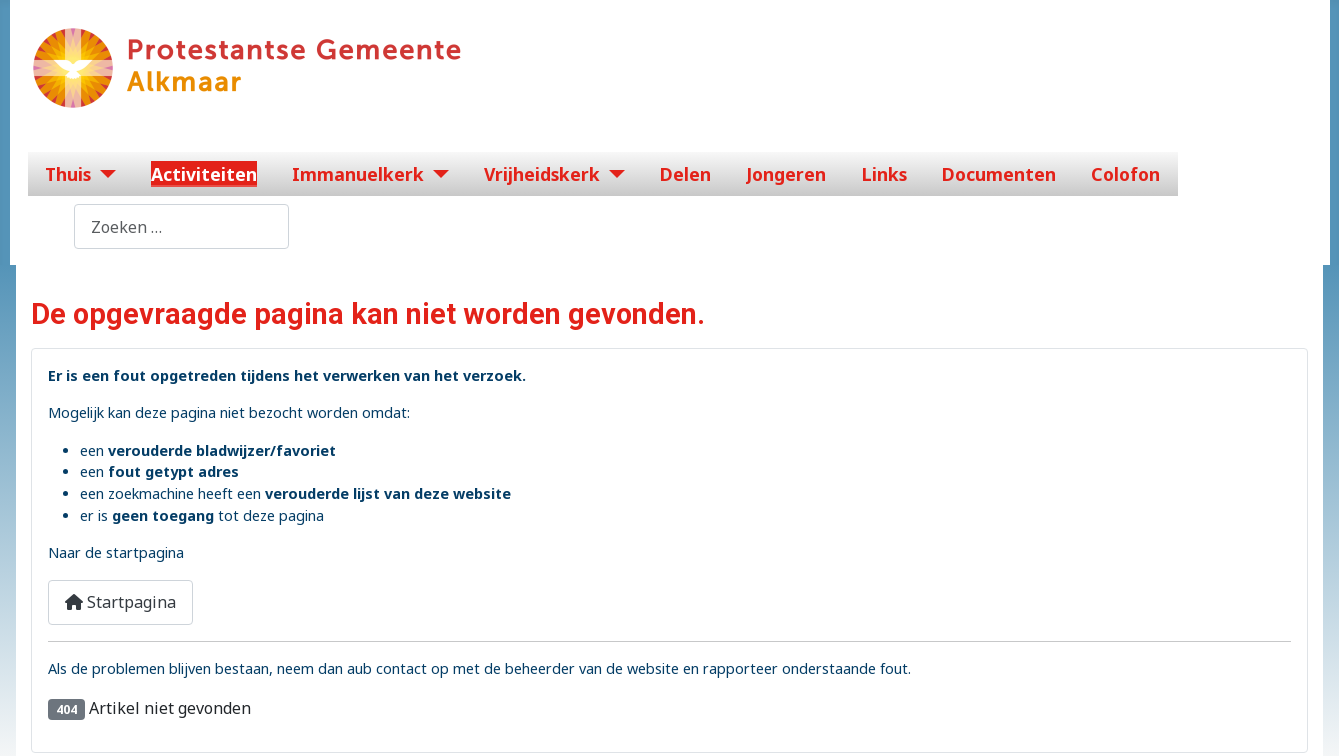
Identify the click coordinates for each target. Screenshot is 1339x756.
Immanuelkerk (358, 174)
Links (884, 174)
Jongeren (786, 174)
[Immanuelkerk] (436, 174)
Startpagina (120, 602)
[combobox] (181, 226)
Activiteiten (204, 174)
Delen (685, 174)
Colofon (1125, 174)
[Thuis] (103, 174)
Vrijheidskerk (542, 174)
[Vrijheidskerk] (612, 174)
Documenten (999, 174)
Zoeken (46, 227)
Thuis (68, 174)
